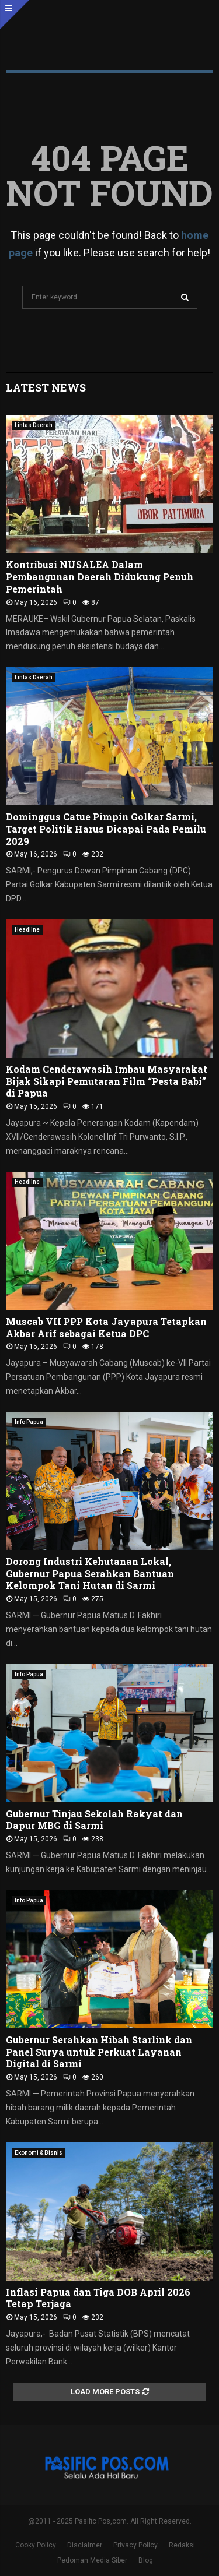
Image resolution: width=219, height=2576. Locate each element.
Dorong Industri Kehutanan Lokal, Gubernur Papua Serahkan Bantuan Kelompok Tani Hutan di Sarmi (90, 1573)
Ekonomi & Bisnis (38, 2152)
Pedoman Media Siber (92, 2560)
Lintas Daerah (34, 425)
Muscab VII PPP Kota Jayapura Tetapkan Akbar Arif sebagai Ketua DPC (106, 1327)
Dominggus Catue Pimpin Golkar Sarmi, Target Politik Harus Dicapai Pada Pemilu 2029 (106, 828)
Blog (145, 2560)
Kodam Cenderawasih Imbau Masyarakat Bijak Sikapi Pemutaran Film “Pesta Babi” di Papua (106, 1081)
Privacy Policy (135, 2545)
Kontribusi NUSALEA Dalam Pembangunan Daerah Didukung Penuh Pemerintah (99, 576)
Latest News (46, 387)
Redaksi (182, 2545)
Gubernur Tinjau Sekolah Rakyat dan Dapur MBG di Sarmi (94, 1819)
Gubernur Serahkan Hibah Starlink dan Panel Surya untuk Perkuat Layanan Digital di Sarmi (99, 2052)
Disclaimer (84, 2545)
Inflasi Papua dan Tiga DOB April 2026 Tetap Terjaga (98, 2298)
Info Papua (29, 1422)
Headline (27, 929)
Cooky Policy (35, 2545)
